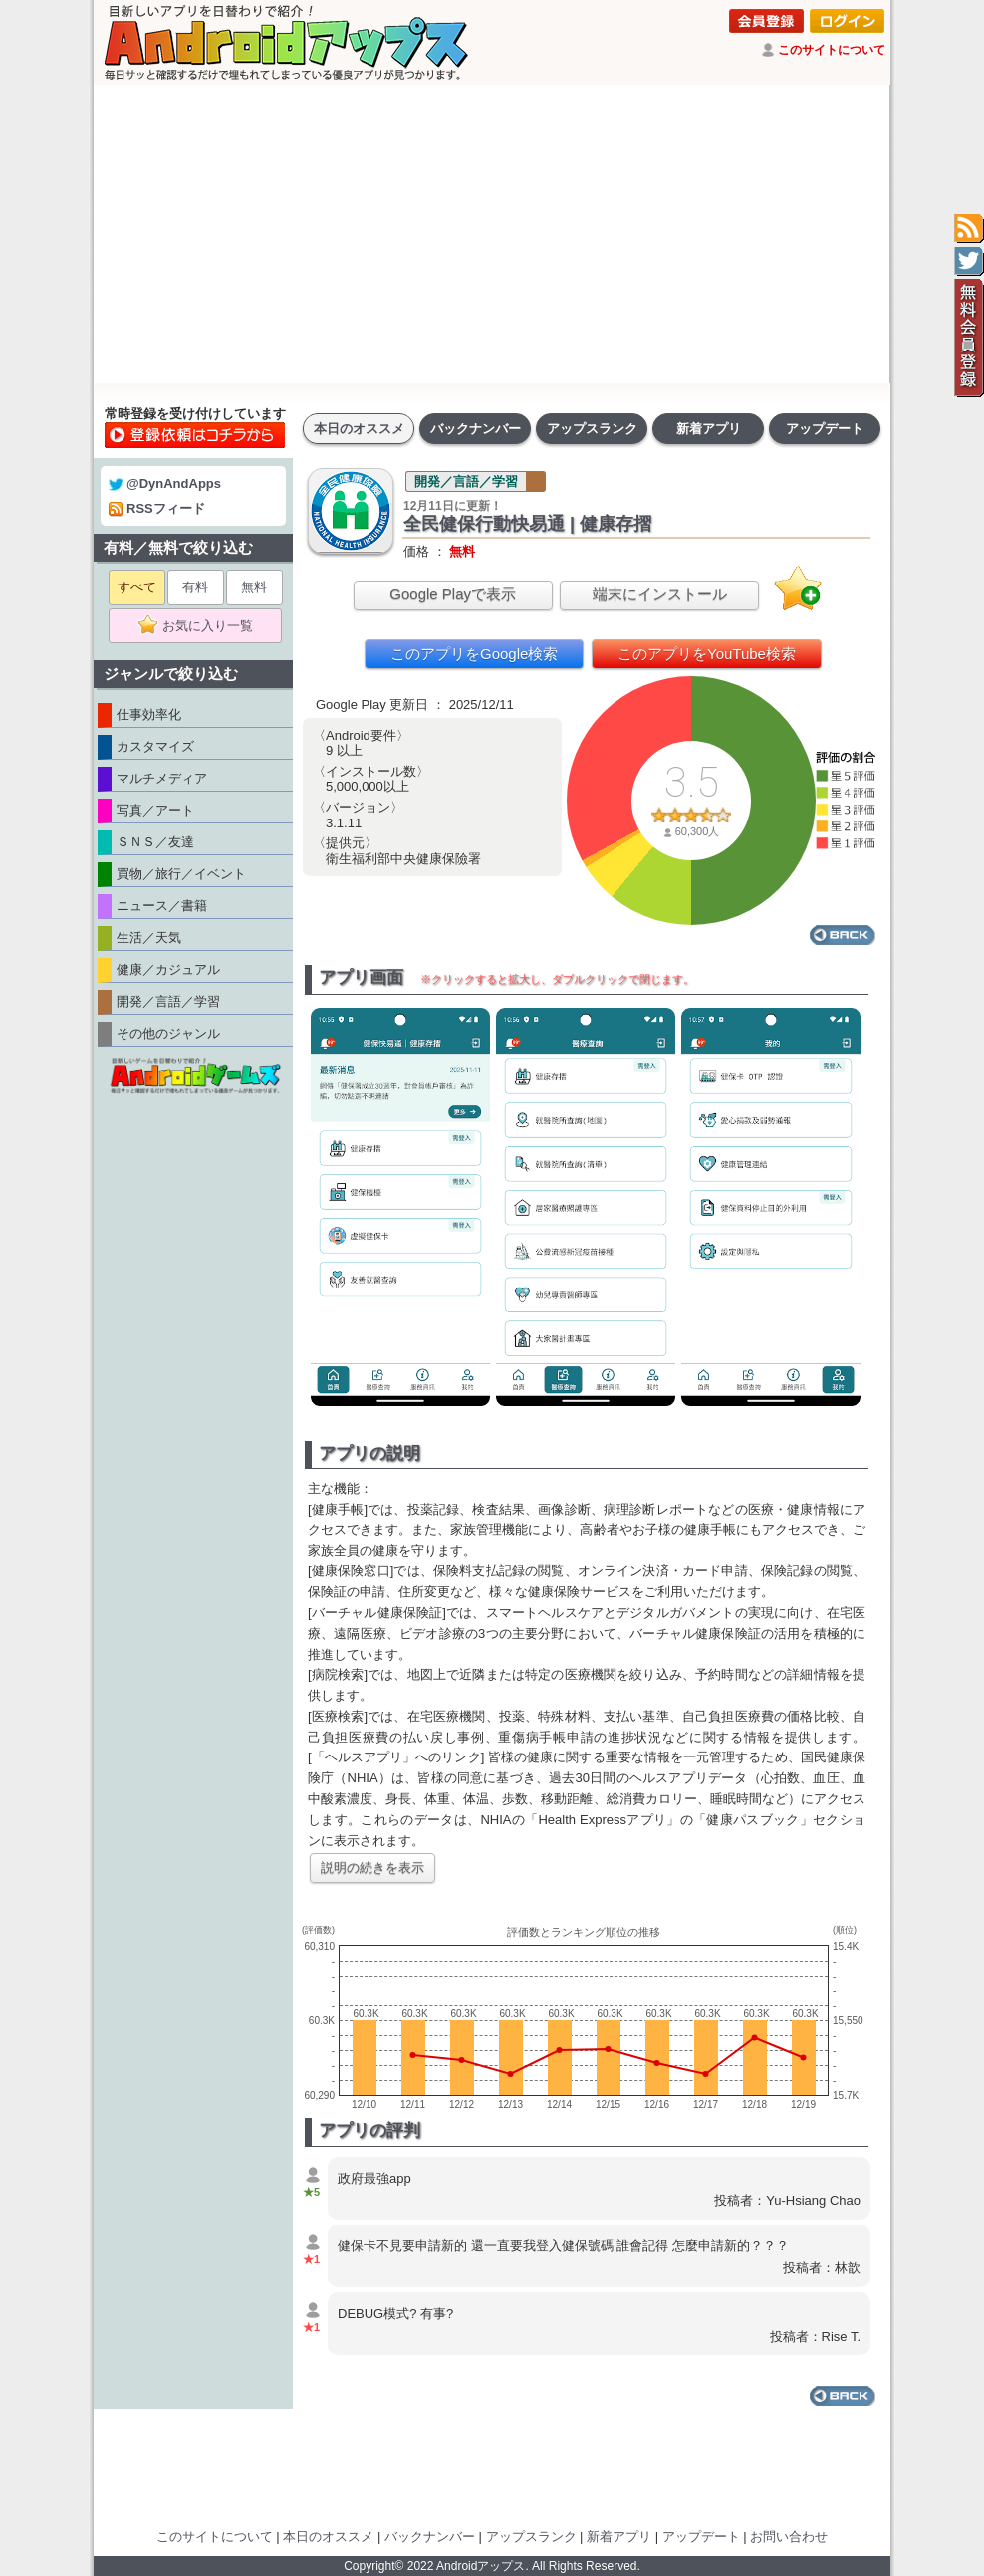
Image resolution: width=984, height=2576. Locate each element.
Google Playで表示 (452, 593)
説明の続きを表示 (372, 1867)
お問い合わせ (789, 2536)
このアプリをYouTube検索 (706, 653)
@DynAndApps (165, 483)
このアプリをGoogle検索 (474, 653)
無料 (254, 587)
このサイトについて (831, 50)
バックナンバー (475, 428)
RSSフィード (157, 508)
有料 (195, 587)
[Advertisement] (492, 234)
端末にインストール (660, 593)
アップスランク (592, 428)
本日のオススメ (359, 428)
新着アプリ (708, 428)
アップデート (824, 428)
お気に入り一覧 (201, 626)
